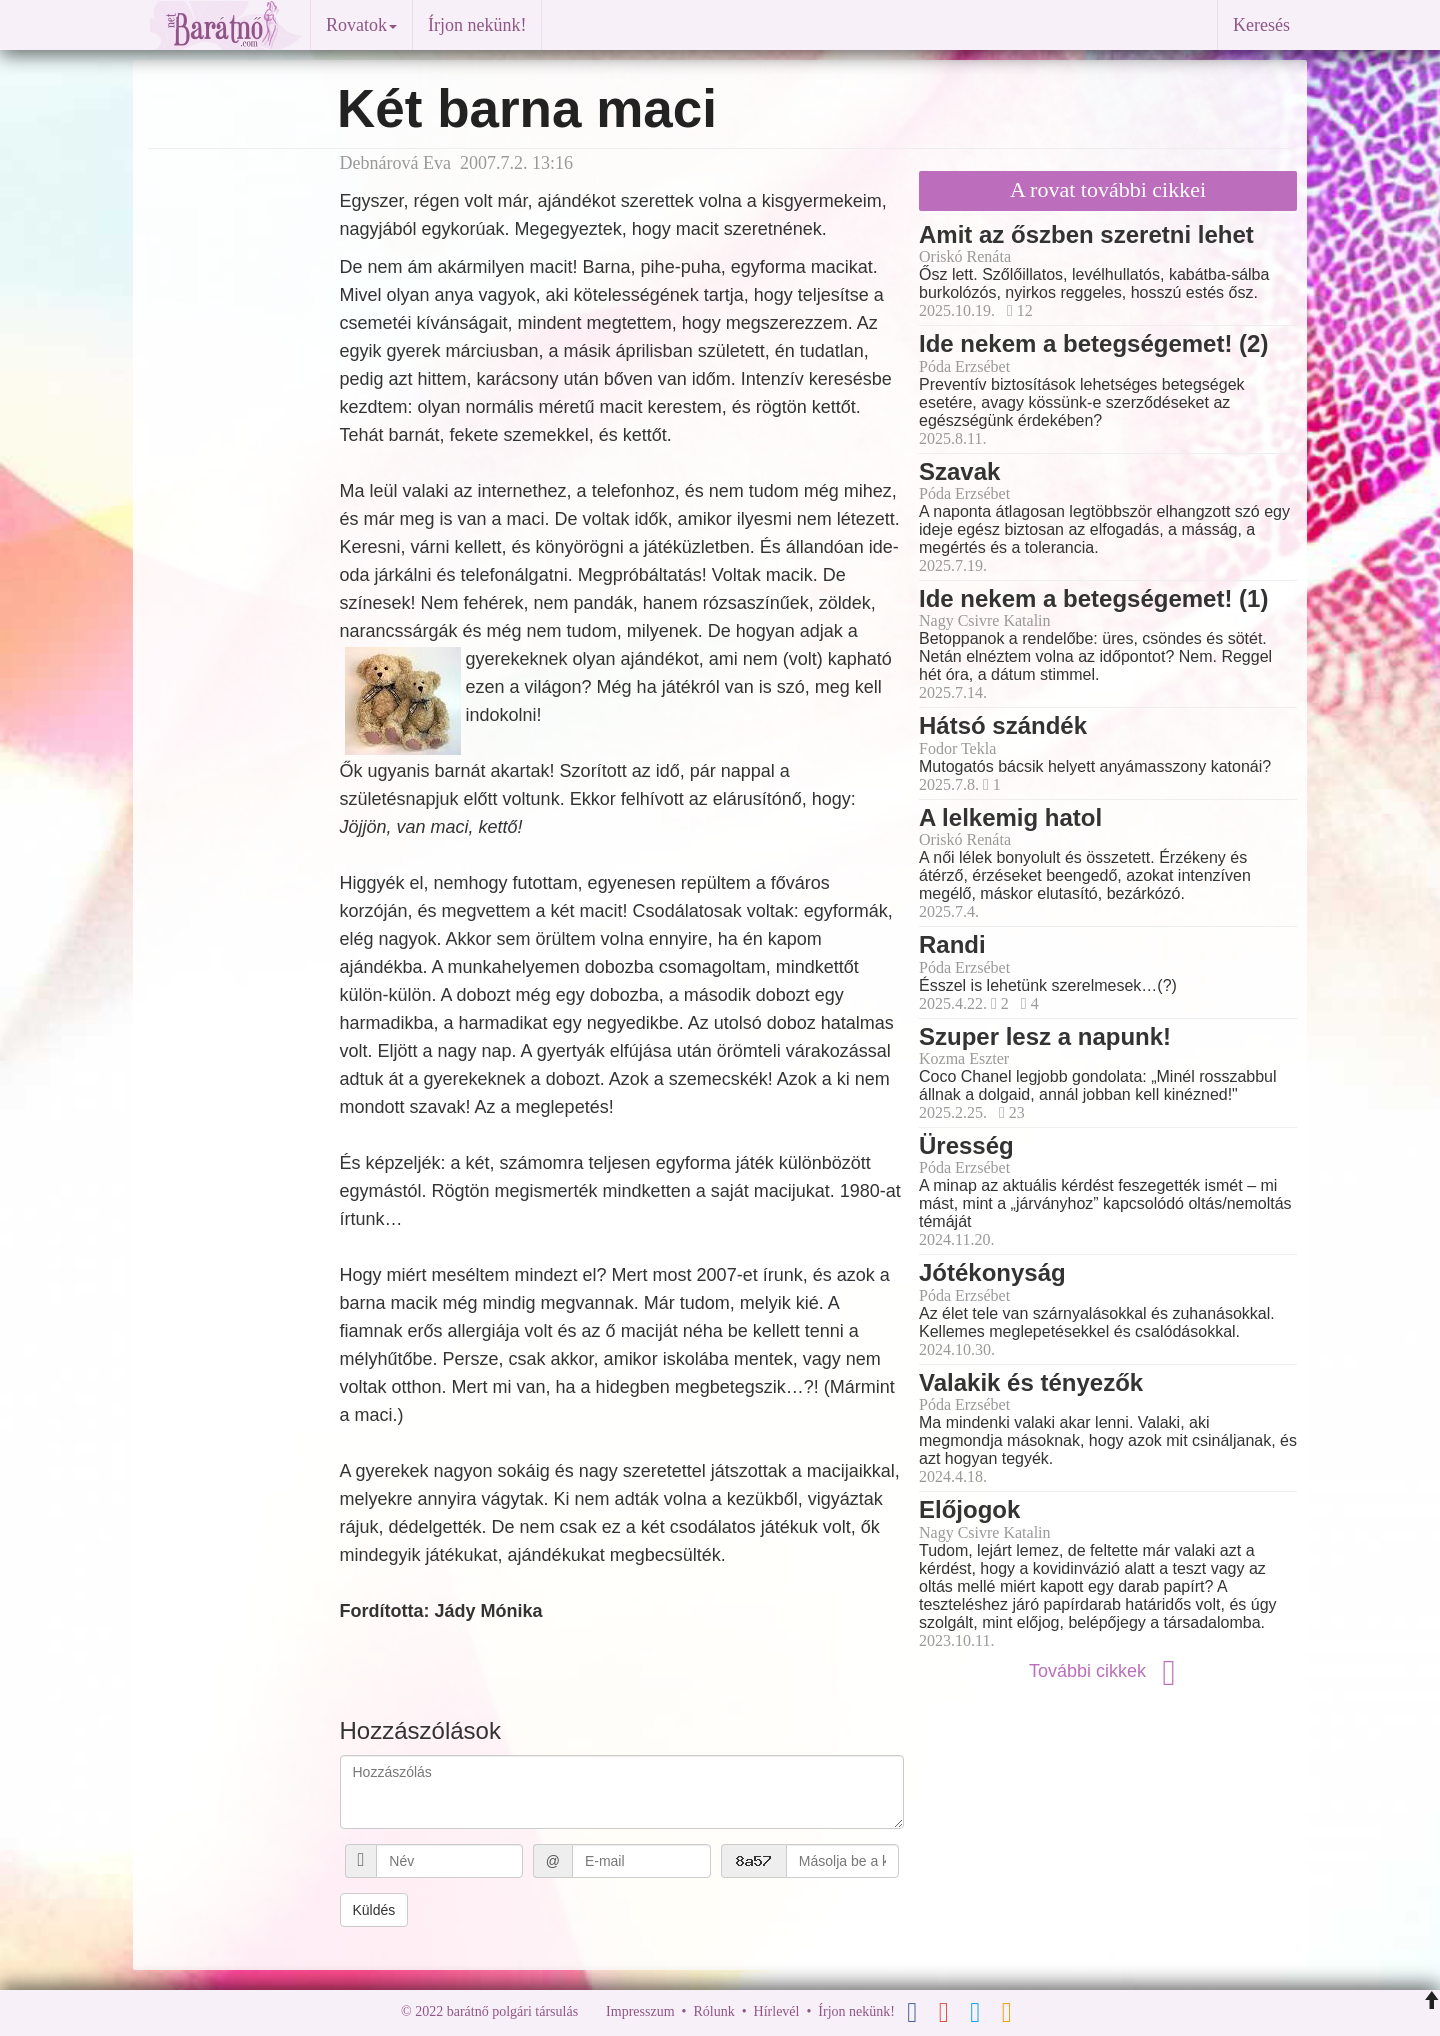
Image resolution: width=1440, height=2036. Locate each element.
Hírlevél (777, 2011)
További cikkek (1108, 1671)
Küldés (374, 1910)
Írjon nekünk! (477, 25)
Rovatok (361, 25)
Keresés (1261, 25)
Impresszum (640, 2011)
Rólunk (713, 2011)
